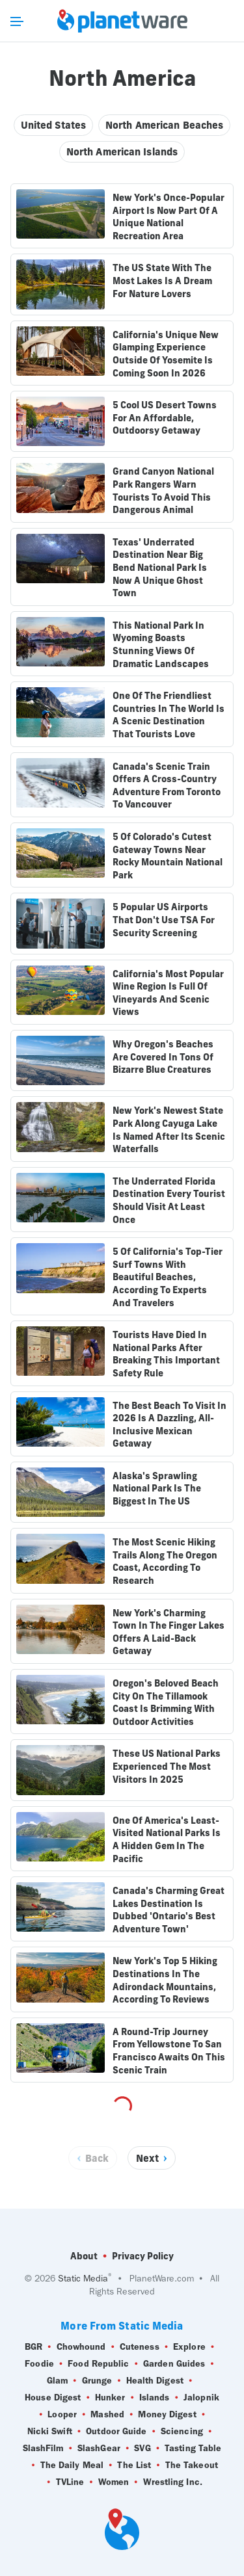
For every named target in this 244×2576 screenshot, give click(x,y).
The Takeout (191, 2465)
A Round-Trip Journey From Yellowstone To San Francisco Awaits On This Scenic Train (169, 2051)
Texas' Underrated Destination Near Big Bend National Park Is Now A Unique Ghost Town (160, 567)
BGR (33, 2347)
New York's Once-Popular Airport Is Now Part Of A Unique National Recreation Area (168, 217)
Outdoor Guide (116, 2431)
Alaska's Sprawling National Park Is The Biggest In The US (157, 1488)
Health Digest (154, 2380)
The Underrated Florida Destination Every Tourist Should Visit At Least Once (169, 1201)
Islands (154, 2397)
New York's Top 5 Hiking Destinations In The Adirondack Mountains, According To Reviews (165, 1980)
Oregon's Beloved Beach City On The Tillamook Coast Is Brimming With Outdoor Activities (166, 1702)
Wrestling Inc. (172, 2482)
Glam (57, 2380)
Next (147, 2158)
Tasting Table (193, 2448)
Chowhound (81, 2347)
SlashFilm (43, 2448)
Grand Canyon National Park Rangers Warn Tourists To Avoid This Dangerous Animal (163, 491)
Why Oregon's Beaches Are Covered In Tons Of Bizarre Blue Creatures (163, 1056)
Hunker (110, 2397)
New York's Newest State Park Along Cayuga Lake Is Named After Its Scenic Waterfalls (169, 1130)
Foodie (39, 2364)
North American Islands (122, 152)
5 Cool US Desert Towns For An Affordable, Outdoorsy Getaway (165, 417)
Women (113, 2482)
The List (134, 2465)
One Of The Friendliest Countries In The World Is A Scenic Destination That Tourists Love (168, 715)
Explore (189, 2347)
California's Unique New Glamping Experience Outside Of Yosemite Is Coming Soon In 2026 (166, 354)
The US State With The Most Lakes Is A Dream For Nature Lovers (162, 280)
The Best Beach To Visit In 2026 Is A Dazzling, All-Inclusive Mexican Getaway (169, 1425)
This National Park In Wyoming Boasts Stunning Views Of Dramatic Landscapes (161, 645)
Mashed (107, 2414)
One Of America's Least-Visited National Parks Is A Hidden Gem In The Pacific (167, 1840)
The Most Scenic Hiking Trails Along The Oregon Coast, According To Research (165, 1561)
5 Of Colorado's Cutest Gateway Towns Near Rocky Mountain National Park (168, 856)
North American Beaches (164, 125)
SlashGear (98, 2448)
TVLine (70, 2482)
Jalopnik (201, 2397)
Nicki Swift (49, 2431)
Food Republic (98, 2364)
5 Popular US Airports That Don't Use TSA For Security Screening (164, 919)
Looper (62, 2414)
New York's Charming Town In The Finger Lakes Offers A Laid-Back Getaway (168, 1632)
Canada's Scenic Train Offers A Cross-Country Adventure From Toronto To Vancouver (167, 786)
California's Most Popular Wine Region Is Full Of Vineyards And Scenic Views (168, 993)
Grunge (97, 2380)
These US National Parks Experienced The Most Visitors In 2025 (167, 1766)
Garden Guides (174, 2364)
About (84, 2256)
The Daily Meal (71, 2465)
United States (53, 125)
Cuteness (139, 2347)
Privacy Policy (143, 2256)
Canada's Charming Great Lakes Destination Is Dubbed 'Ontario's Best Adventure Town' (168, 1910)
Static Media (83, 2278)
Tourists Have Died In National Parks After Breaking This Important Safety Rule (166, 1354)
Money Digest (167, 2414)
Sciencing (182, 2431)
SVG (142, 2448)
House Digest (53, 2397)
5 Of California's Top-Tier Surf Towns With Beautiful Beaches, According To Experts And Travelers (168, 1277)
